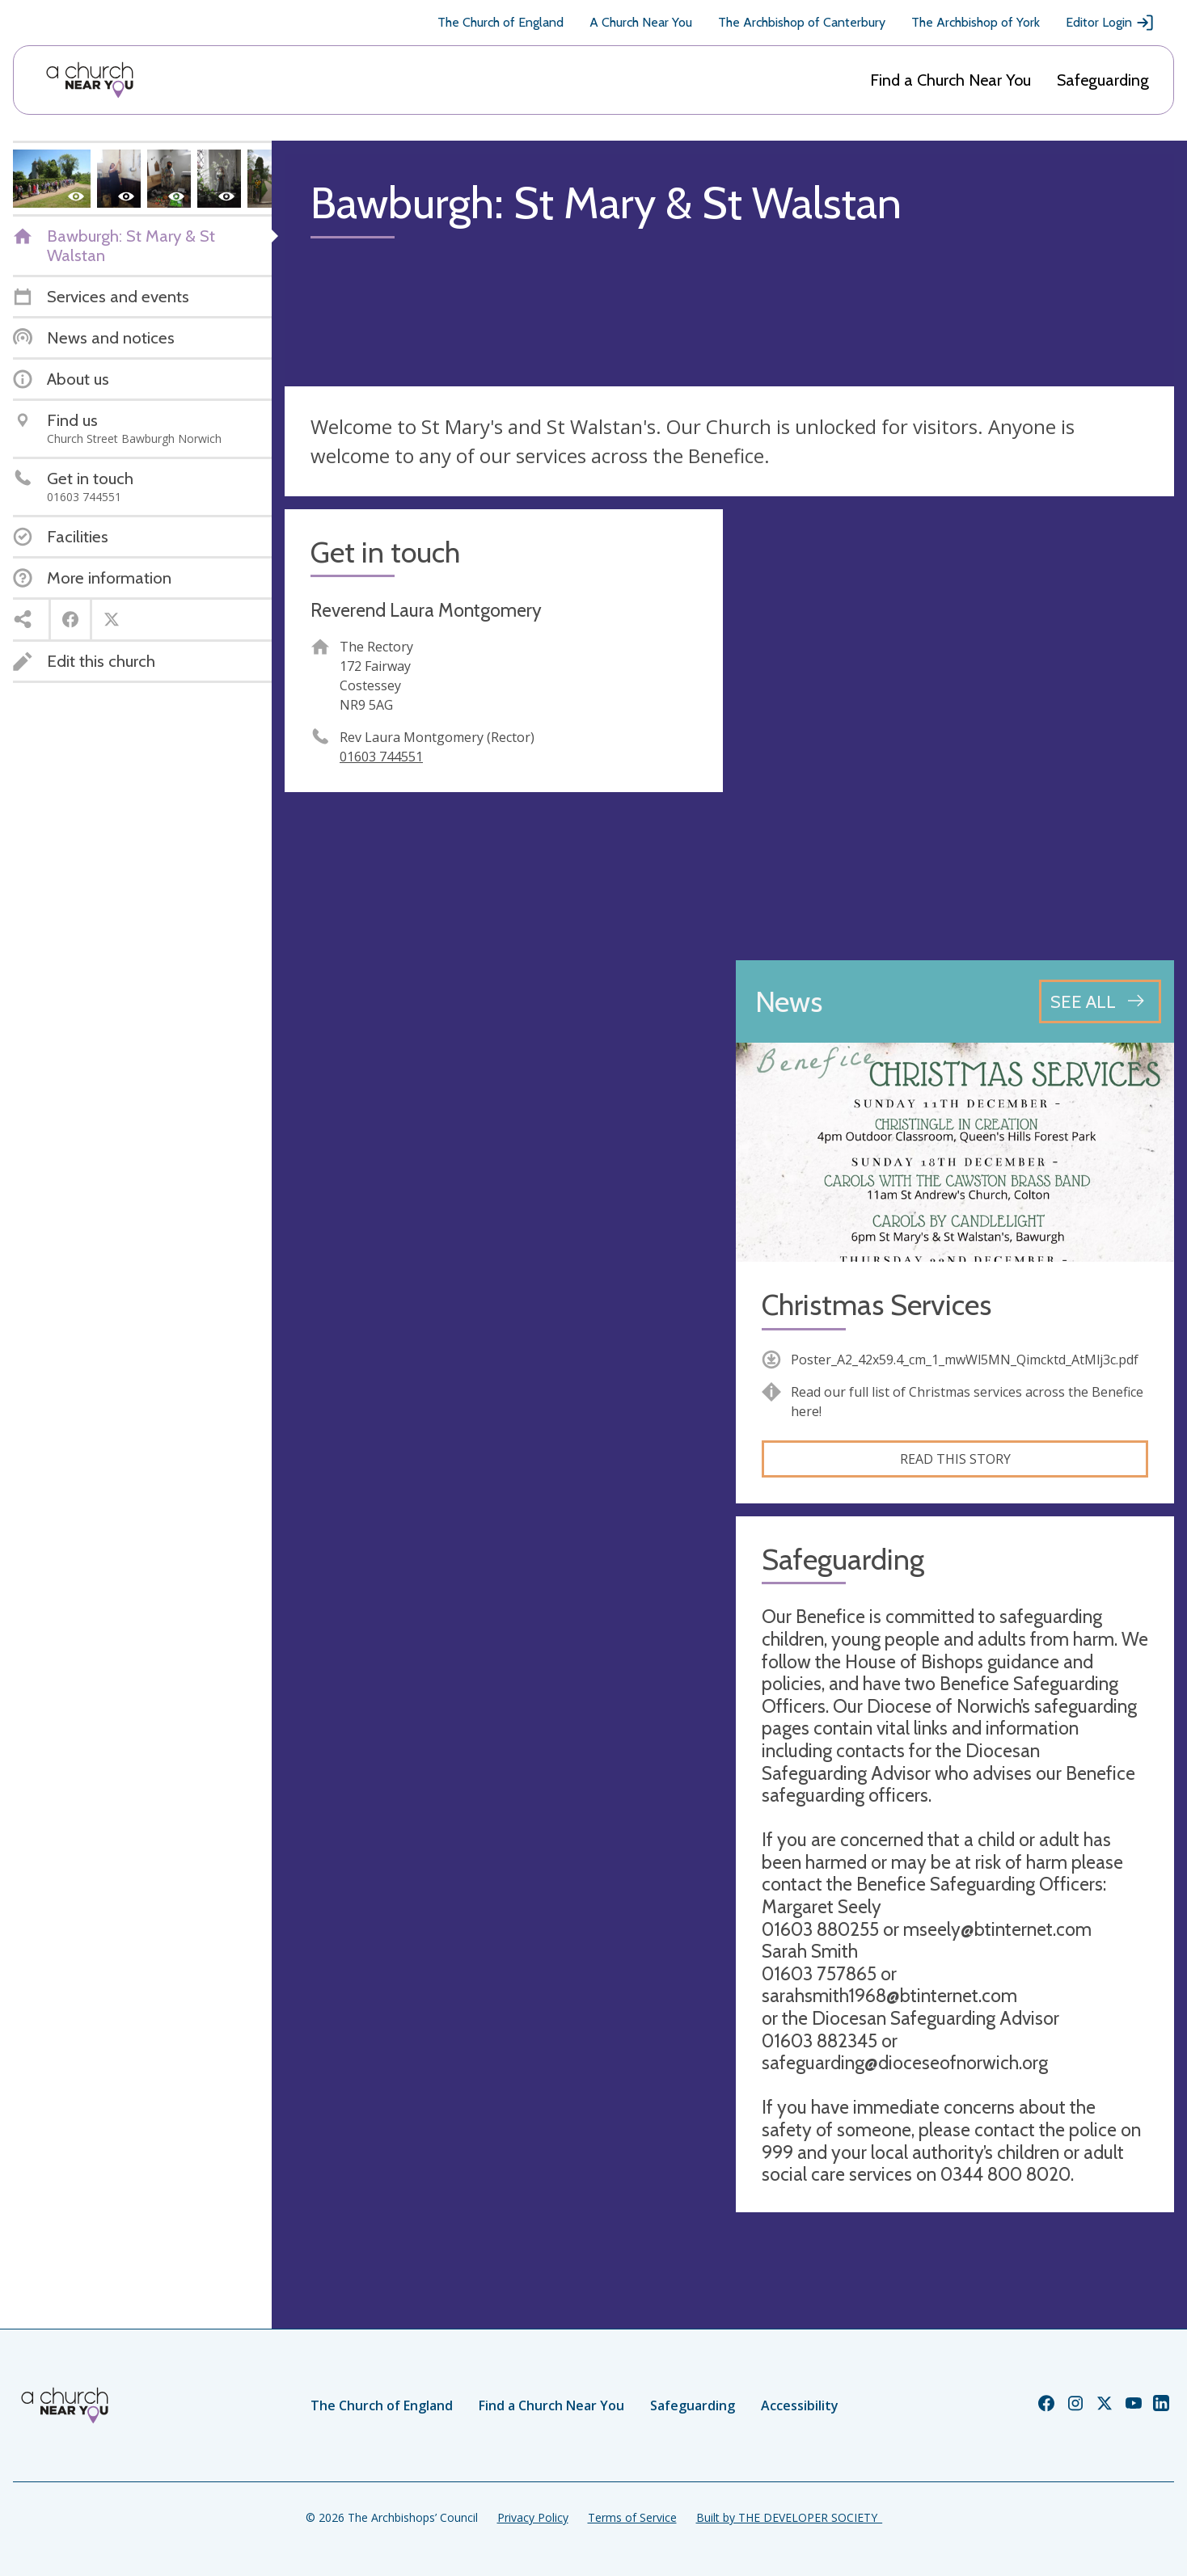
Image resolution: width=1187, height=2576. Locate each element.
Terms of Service (632, 2517)
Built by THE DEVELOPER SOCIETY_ (789, 2517)
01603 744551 (381, 756)
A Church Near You (640, 22)
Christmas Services (876, 1305)
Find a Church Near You (950, 80)
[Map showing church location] (955, 728)
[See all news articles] (1100, 1001)
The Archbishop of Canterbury (801, 22)
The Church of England (500, 22)
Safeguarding (1103, 80)
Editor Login (1110, 22)
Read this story (955, 1459)
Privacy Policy (532, 2517)
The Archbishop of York (975, 22)
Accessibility (800, 2405)
